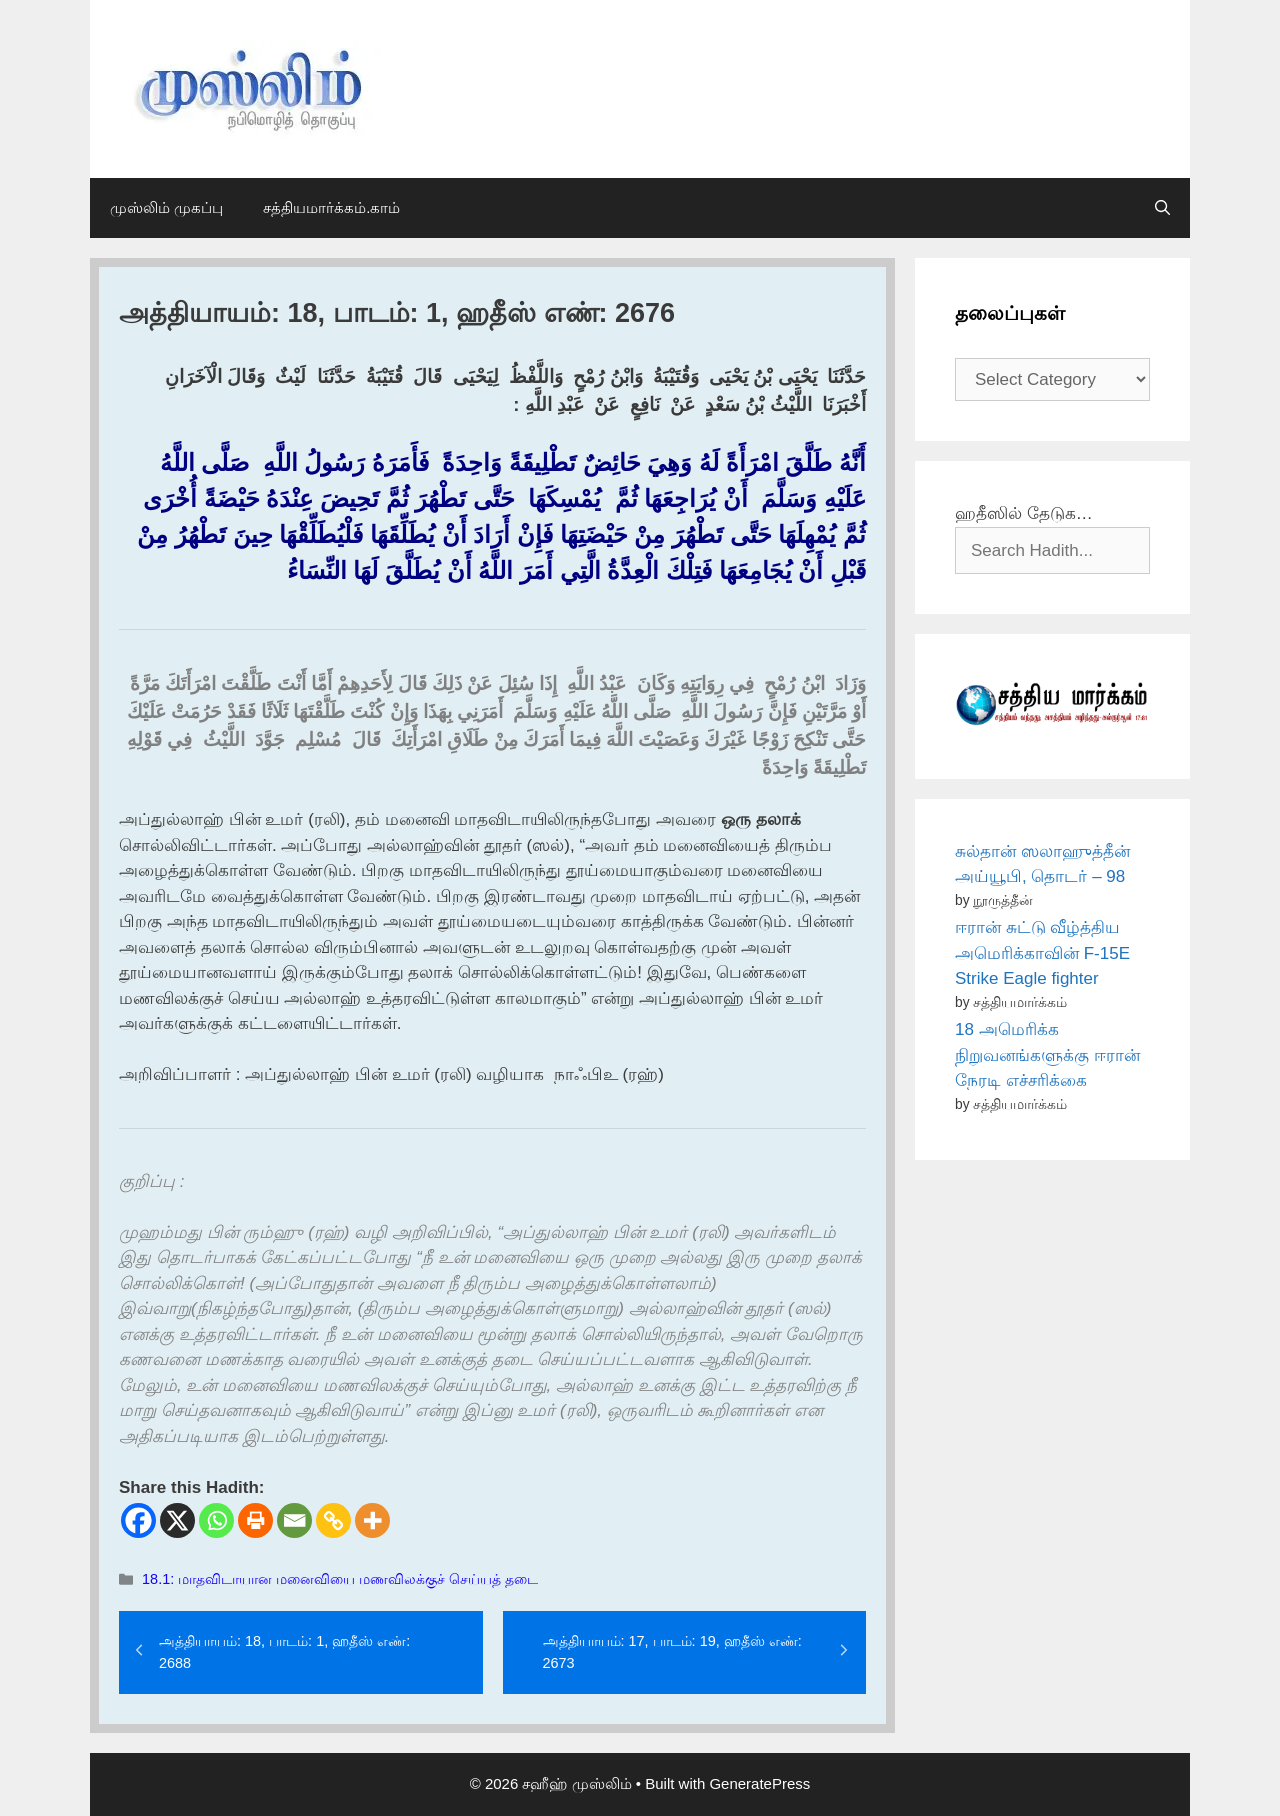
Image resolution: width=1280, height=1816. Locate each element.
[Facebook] (138, 1520)
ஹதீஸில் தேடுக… (1024, 513)
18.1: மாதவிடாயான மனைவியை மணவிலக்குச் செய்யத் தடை (340, 1579)
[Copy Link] (333, 1520)
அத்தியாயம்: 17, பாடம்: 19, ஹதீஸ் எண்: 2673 (672, 1652)
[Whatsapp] (216, 1520)
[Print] (255, 1520)
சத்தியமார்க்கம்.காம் (331, 207)
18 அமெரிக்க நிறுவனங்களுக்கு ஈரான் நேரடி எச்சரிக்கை (1047, 1055)
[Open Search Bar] (1162, 208)
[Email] (294, 1520)
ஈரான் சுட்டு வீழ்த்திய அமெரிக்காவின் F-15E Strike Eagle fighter (1042, 953)
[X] (177, 1520)
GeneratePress (759, 1783)
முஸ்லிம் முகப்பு (166, 207)
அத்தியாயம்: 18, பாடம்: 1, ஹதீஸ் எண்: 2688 (284, 1652)
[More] (372, 1520)
